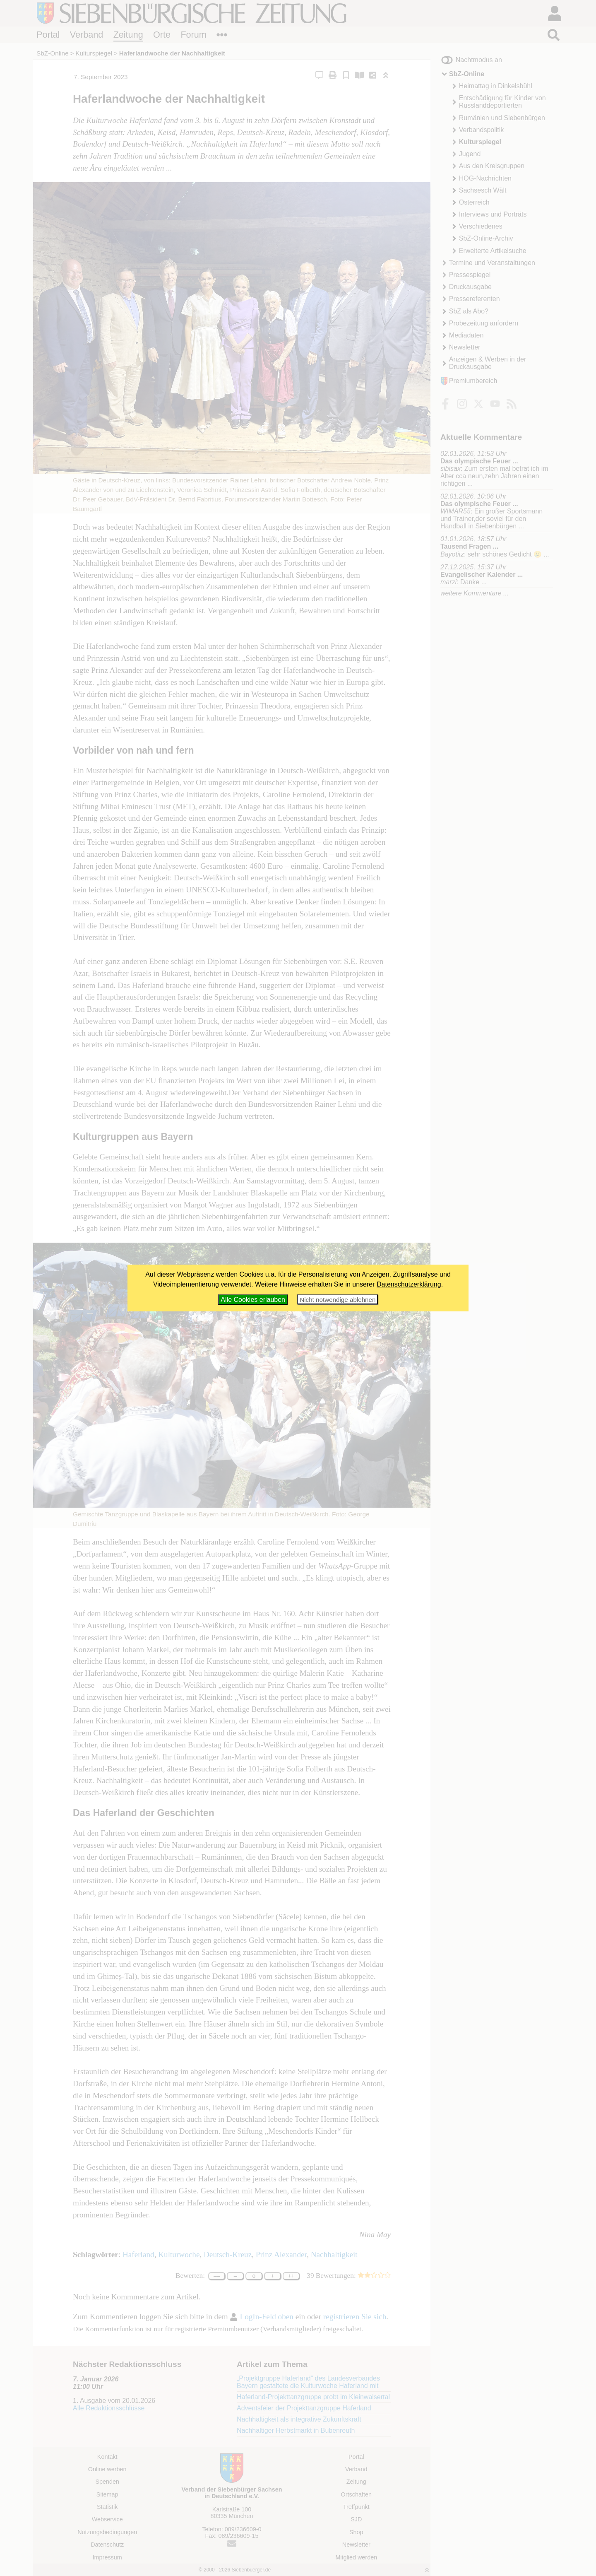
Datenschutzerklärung (409, 1284)
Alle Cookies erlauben (253, 1299)
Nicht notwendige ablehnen (337, 1299)
